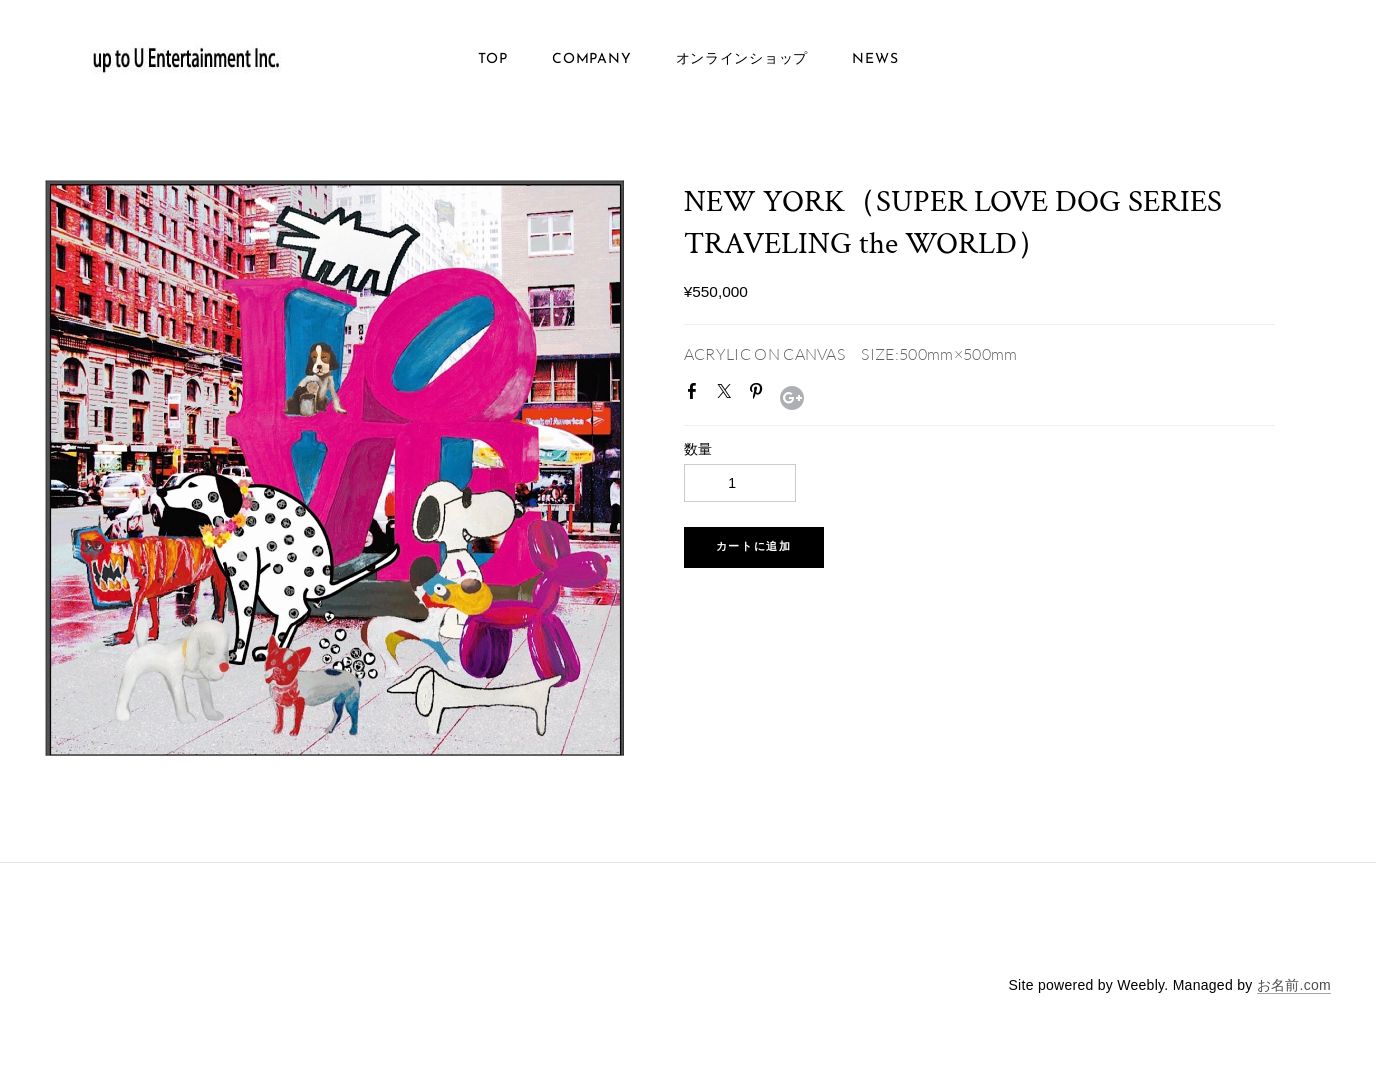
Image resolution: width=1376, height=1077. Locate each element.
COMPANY (591, 59)
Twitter (728, 395)
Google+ (792, 398)
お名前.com (1294, 985)
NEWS (875, 59)
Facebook (696, 395)
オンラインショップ (742, 59)
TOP (493, 59)
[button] (754, 547)
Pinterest (760, 395)
